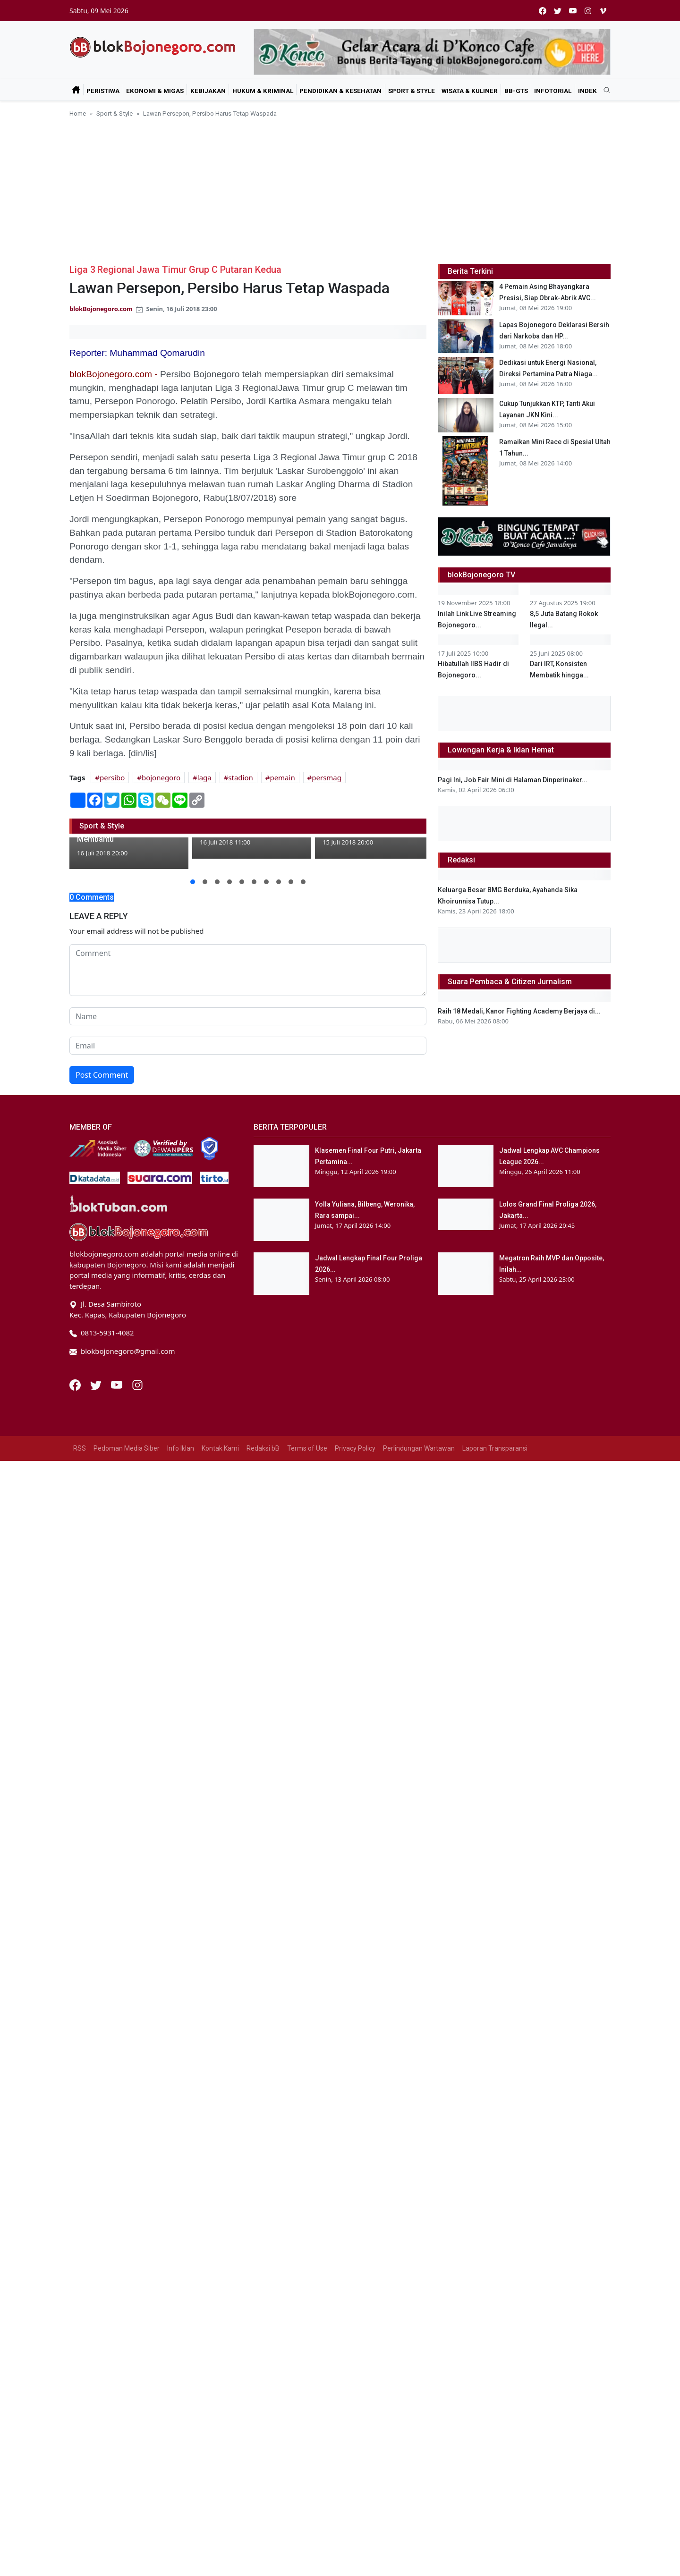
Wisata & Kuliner (470, 90)
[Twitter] (96, 2228)
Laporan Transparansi (494, 2292)
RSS (79, 2292)
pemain (282, 777)
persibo (112, 777)
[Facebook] (76, 2228)
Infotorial (552, 90)
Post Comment (102, 1075)
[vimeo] (603, 10)
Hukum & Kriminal (262, 90)
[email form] (247, 1046)
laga (204, 777)
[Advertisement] (340, 189)
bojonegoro (161, 777)
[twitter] (557, 10)
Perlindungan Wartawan (419, 2292)
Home (77, 113)
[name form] (247, 1016)
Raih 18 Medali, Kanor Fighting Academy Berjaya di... (519, 1913)
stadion (240, 777)
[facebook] (542, 10)
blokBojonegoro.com (101, 308)
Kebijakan (208, 90)
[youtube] (572, 10)
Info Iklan (180, 2292)
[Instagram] (137, 2228)
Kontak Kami (220, 2292)
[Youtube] (117, 2228)
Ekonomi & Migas (155, 90)
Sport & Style (411, 90)
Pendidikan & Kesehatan (340, 90)
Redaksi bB (263, 2292)
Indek (587, 90)
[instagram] (587, 10)
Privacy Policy (355, 2292)
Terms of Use (307, 2292)
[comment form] (247, 970)
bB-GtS (516, 90)
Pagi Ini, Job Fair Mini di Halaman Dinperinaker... (512, 1219)
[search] (603, 91)
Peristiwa (102, 90)
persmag (326, 777)
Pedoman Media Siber (127, 2292)
